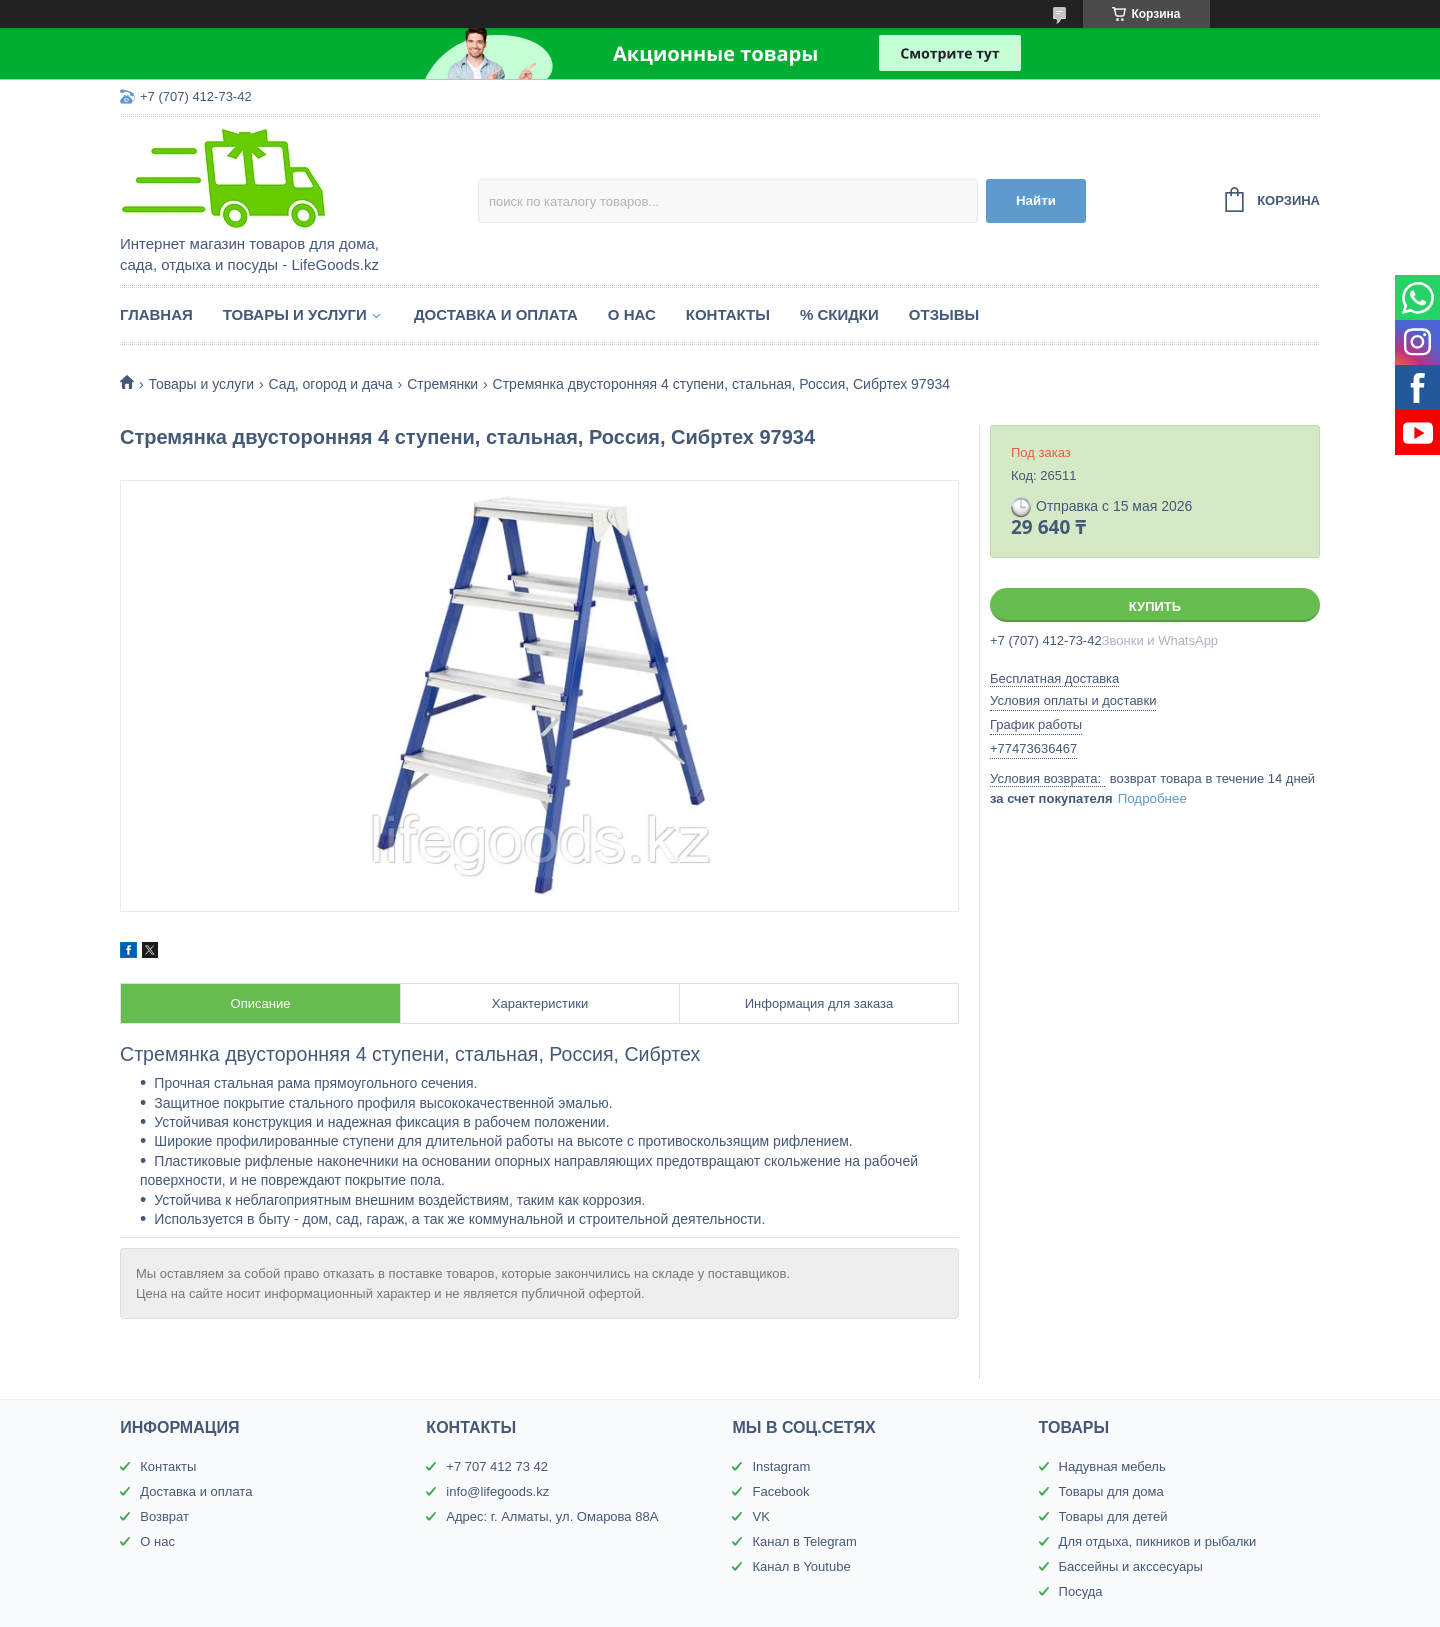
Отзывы (944, 314)
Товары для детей (1113, 1516)
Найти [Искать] (1036, 200)
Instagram (781, 1466)
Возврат (164, 1516)
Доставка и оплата (496, 314)
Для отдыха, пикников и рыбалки (1158, 1541)
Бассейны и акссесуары (1131, 1566)
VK (760, 1516)
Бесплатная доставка (1054, 678)
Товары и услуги (295, 314)
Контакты (728, 314)
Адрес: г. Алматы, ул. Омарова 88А (552, 1516)
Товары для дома (1111, 1491)
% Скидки (839, 314)
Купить (1155, 606)
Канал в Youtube (801, 1566)
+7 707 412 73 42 (497, 1466)
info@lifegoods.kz (497, 1491)
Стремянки (442, 384)
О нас (632, 314)
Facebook (780, 1491)
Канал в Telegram (804, 1541)
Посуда (1081, 1591)
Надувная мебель (1112, 1466)
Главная (156, 314)
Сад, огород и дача (331, 384)
